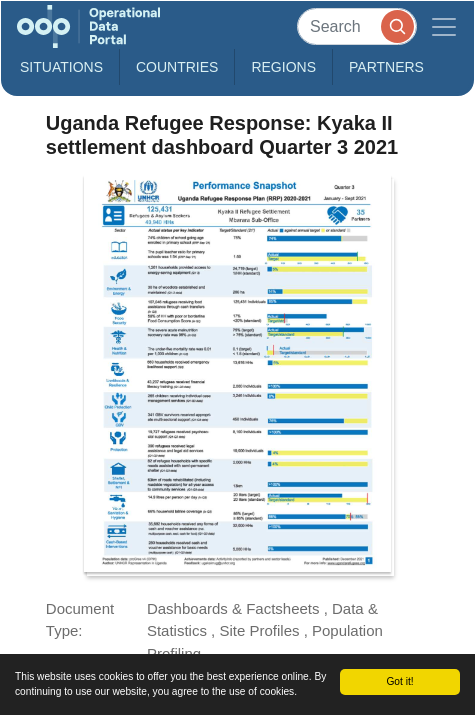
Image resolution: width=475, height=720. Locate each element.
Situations (61, 67)
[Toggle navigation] (444, 26)
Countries (177, 67)
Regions (283, 67)
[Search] (357, 26)
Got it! (399, 681)
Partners (386, 67)
